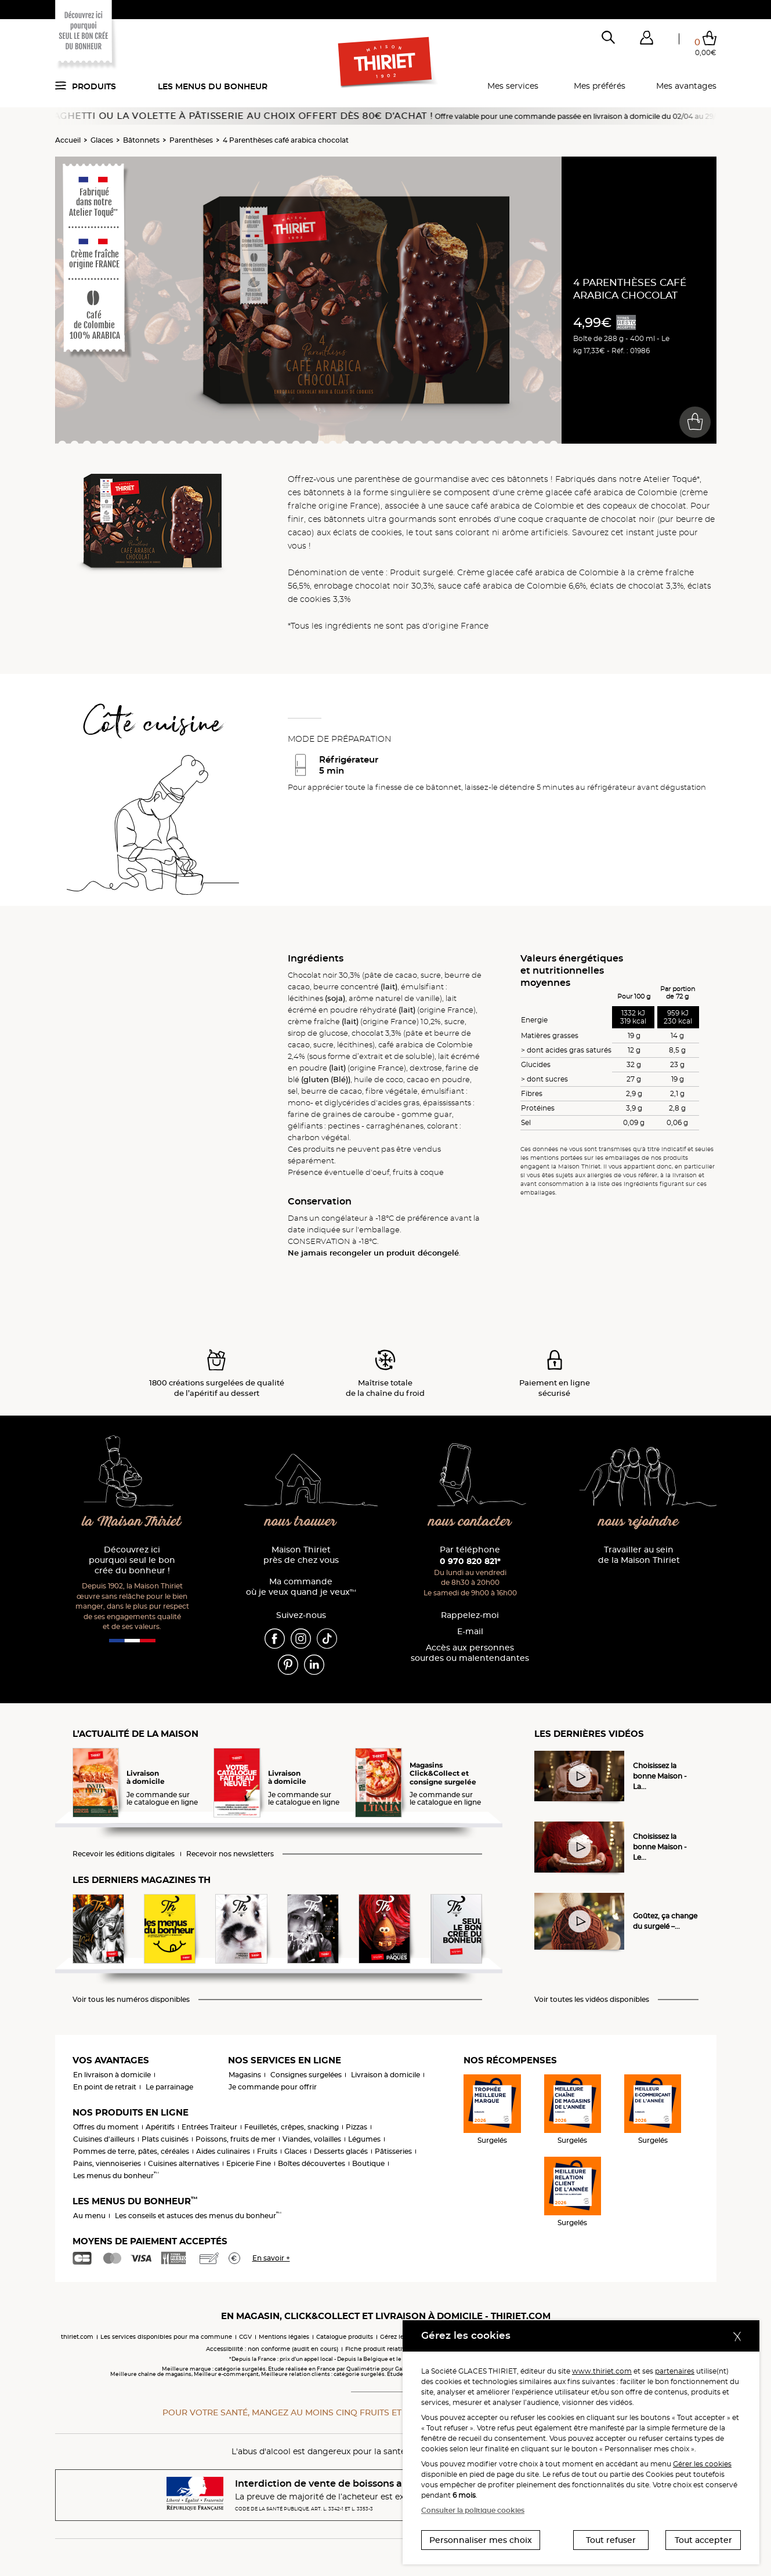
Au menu (89, 2215)
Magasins (245, 2074)
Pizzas (356, 2127)
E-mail (470, 1632)
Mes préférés (599, 86)
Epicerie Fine (248, 2163)
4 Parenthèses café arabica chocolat (286, 140)
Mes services (512, 86)
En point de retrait (104, 2086)
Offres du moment (106, 2127)
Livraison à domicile (385, 2074)
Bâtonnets (141, 140)
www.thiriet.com (602, 2371)
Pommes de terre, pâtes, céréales (131, 2151)
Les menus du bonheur (212, 86)
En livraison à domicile (112, 2074)
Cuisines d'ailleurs (104, 2139)
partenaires (674, 2371)
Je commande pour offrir (273, 2086)
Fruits (267, 2151)
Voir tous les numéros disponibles (131, 1999)
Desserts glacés (341, 2151)
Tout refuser (611, 2540)
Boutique (368, 2163)
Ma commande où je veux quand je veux (301, 1587)
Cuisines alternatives (183, 2163)
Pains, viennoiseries (107, 2163)
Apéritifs (160, 2127)
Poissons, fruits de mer (236, 2139)
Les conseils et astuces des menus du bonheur (198, 2215)
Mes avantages (686, 86)
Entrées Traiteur (209, 2127)
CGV (245, 2337)
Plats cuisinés (165, 2139)
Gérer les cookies (702, 2463)
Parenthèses (191, 140)
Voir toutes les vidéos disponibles (591, 1999)
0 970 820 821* (470, 1561)
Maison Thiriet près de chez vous (301, 1555)
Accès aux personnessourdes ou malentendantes (470, 1653)
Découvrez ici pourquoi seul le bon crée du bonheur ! (132, 1560)
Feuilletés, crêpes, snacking (291, 2127)
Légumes (364, 2139)
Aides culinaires (223, 2151)
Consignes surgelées (306, 2074)
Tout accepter (703, 2540)
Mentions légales (284, 2337)
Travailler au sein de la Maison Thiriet (639, 1555)
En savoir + (271, 2258)
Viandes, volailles (312, 2139)
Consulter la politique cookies (472, 2510)
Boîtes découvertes (311, 2163)
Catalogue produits (344, 2337)
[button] (647, 40)
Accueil (68, 140)
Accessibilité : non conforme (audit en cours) (272, 2349)
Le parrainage (169, 2086)
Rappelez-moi (470, 1615)
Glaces (102, 140)
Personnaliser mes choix (480, 2540)
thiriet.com (77, 2337)
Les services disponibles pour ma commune (166, 2337)
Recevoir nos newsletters (230, 1854)
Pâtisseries (393, 2151)
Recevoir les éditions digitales (124, 1854)
